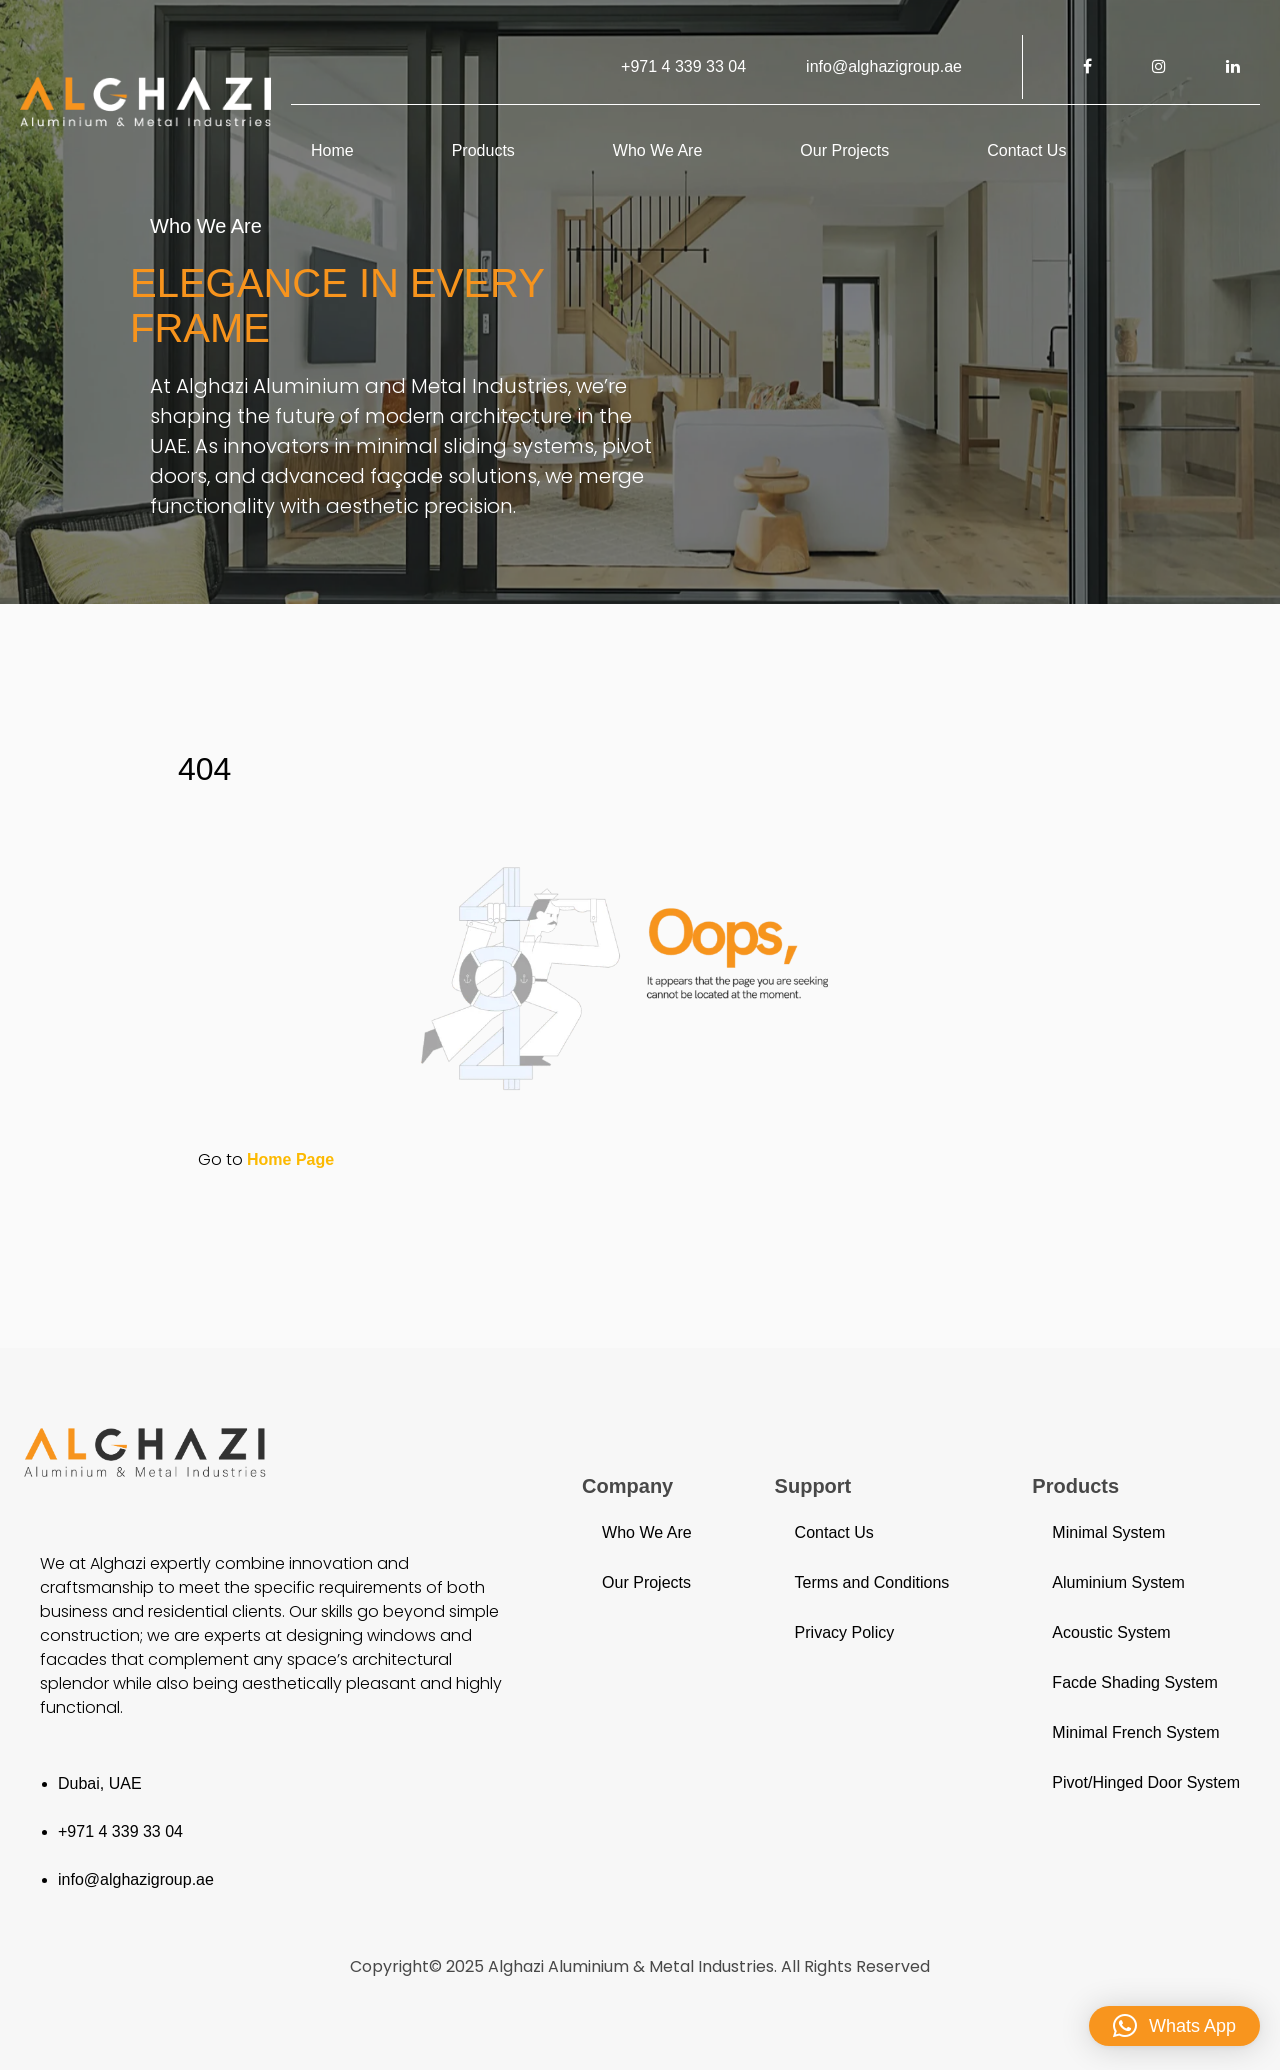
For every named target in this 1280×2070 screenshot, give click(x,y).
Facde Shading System (1134, 1682)
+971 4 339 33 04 (683, 66)
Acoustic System (1111, 1632)
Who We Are (658, 150)
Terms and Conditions (872, 1582)
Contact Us (1026, 150)
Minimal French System (1135, 1732)
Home (332, 150)
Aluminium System (1118, 1582)
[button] (1174, 2026)
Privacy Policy (845, 1632)
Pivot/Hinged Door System (1146, 1782)
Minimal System (1108, 1532)
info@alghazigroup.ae (884, 66)
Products (483, 150)
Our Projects (844, 150)
